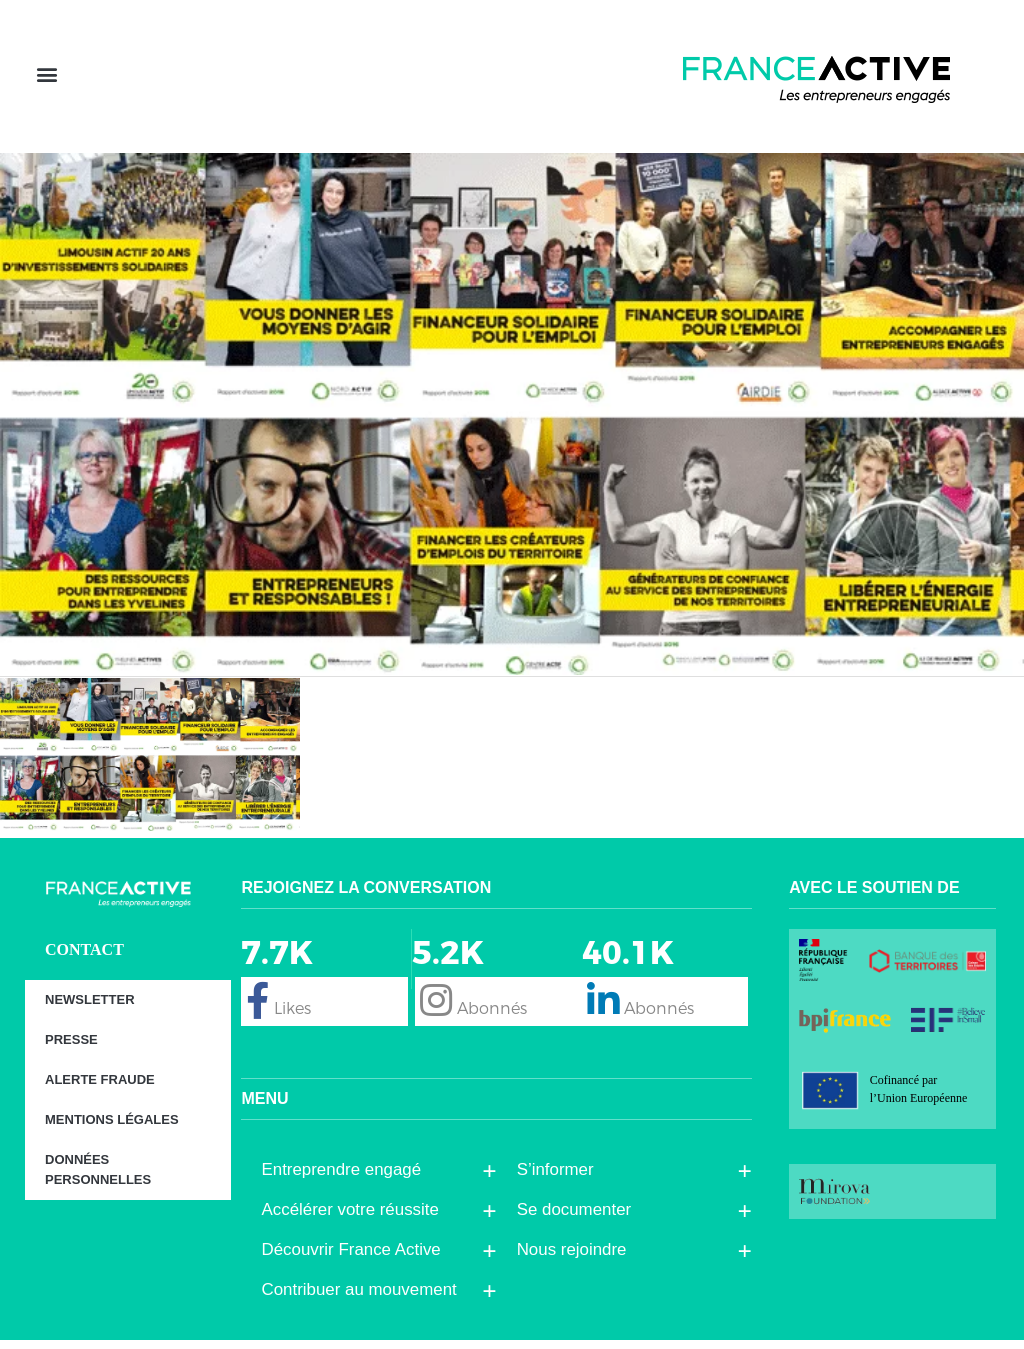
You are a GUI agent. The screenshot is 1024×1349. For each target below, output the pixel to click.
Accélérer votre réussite (354, 1219)
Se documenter (579, 1219)
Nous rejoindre (577, 1259)
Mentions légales (112, 1128)
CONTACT (84, 958)
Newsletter (90, 1008)
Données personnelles (98, 1178)
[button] (46, 81)
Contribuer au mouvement (363, 1299)
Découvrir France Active (355, 1259)
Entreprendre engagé (346, 1179)
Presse (71, 1048)
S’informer (560, 1179)
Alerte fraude (100, 1088)
